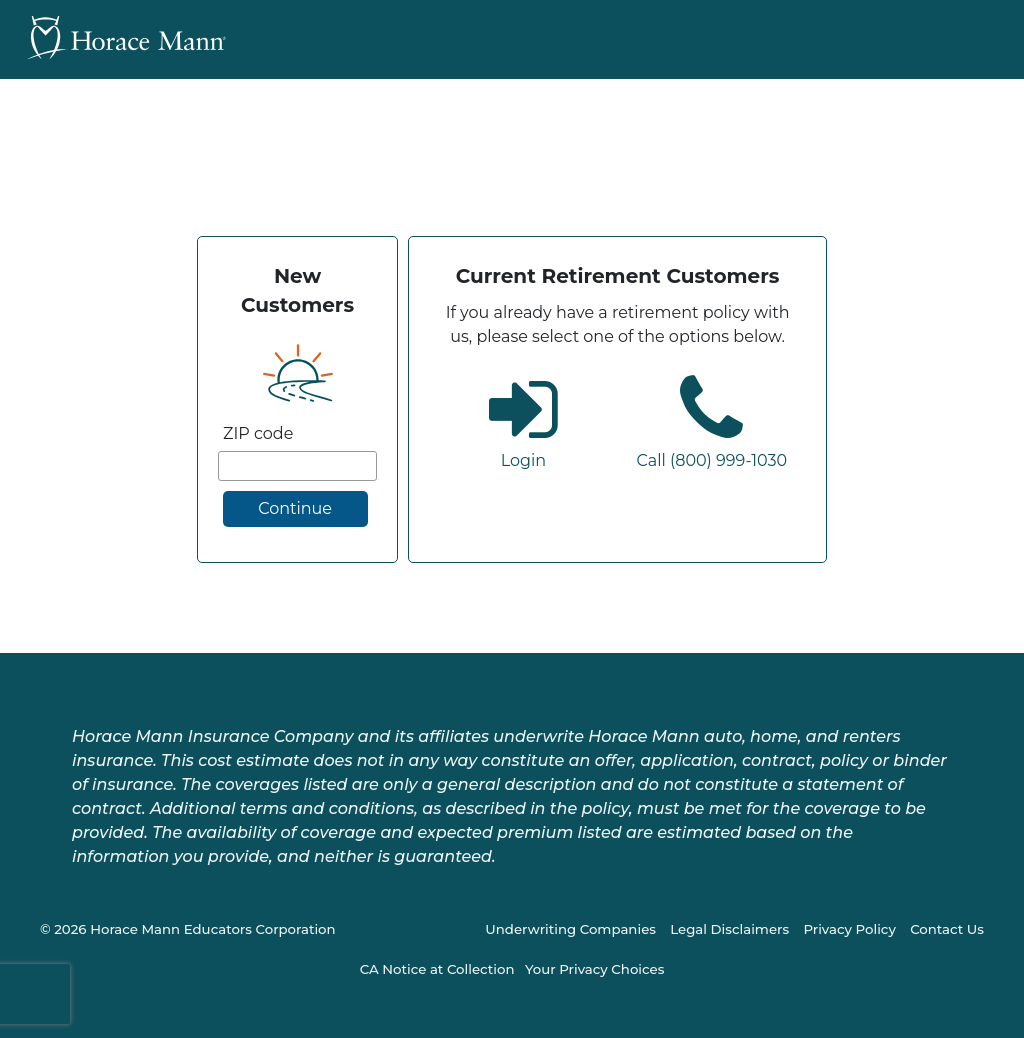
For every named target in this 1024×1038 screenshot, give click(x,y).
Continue (295, 508)
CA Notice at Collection (437, 969)
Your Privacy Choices (594, 969)
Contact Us (947, 929)
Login (523, 460)
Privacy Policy (849, 929)
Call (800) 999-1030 (711, 460)
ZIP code (258, 433)
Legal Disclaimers (729, 929)
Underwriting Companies (570, 929)
